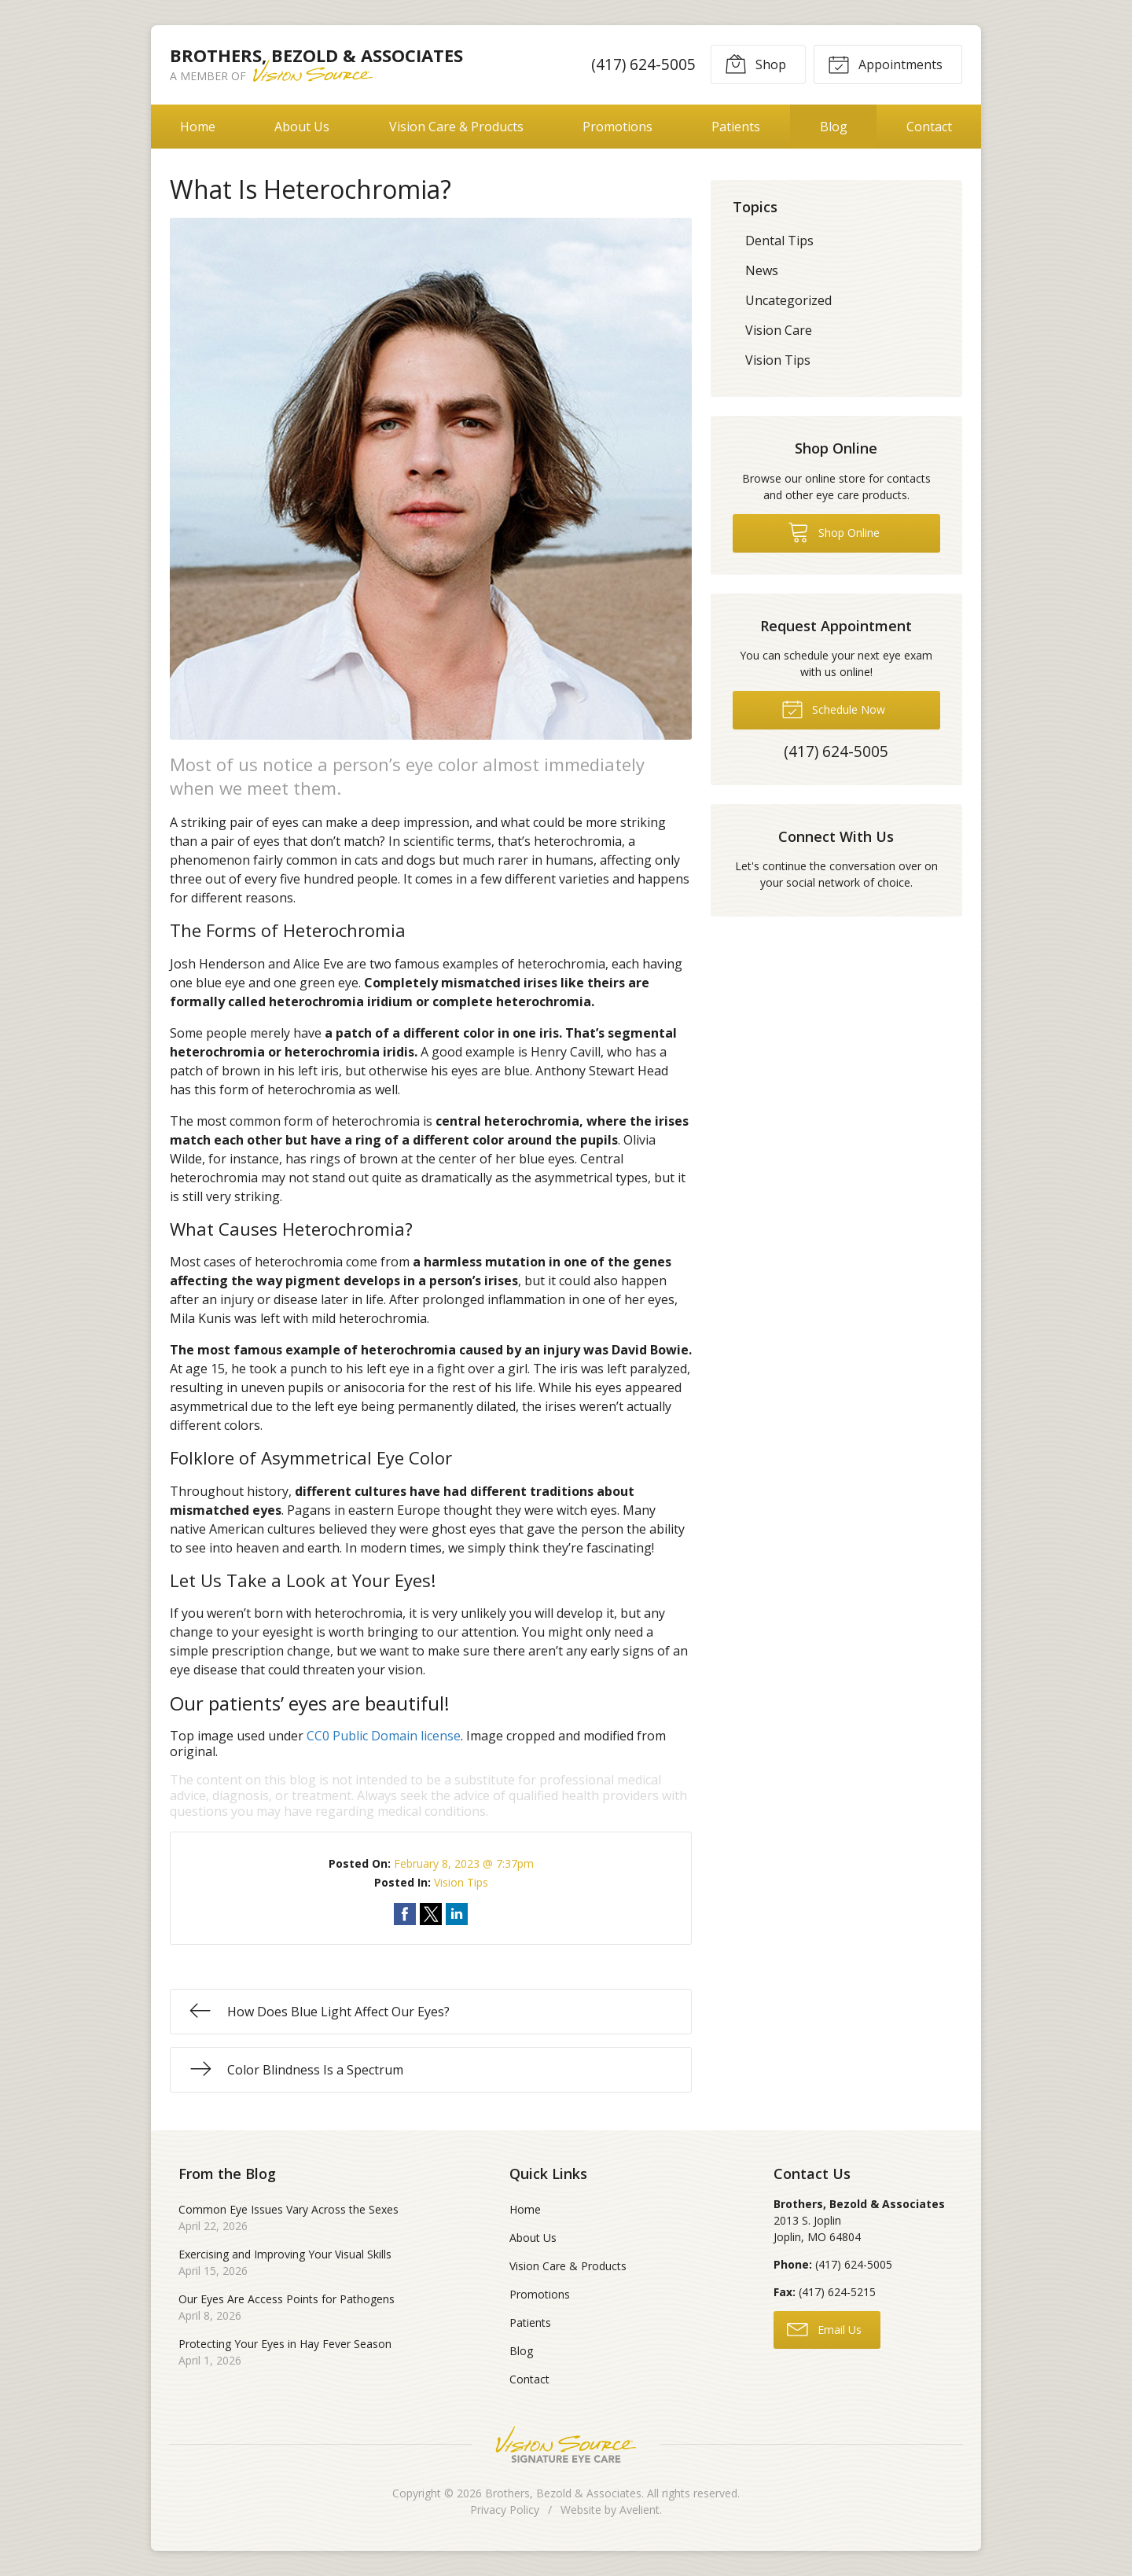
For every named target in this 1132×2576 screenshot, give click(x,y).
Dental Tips (779, 240)
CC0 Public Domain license (384, 1735)
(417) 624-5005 (643, 64)
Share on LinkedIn (457, 1914)
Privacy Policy (504, 2509)
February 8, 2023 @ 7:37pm (464, 1863)
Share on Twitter (431, 1914)
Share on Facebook (405, 1914)
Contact (929, 126)
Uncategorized (788, 300)
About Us (301, 126)
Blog (833, 126)
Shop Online (834, 531)
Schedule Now (833, 708)
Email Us (824, 2328)
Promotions (617, 126)
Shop (755, 64)
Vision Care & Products (456, 126)
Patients (735, 126)
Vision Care (778, 330)
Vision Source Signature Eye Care (566, 2444)
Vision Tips (461, 1882)
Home (197, 126)
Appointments (885, 64)
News (761, 270)
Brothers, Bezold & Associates (563, 2493)
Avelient (639, 2509)
